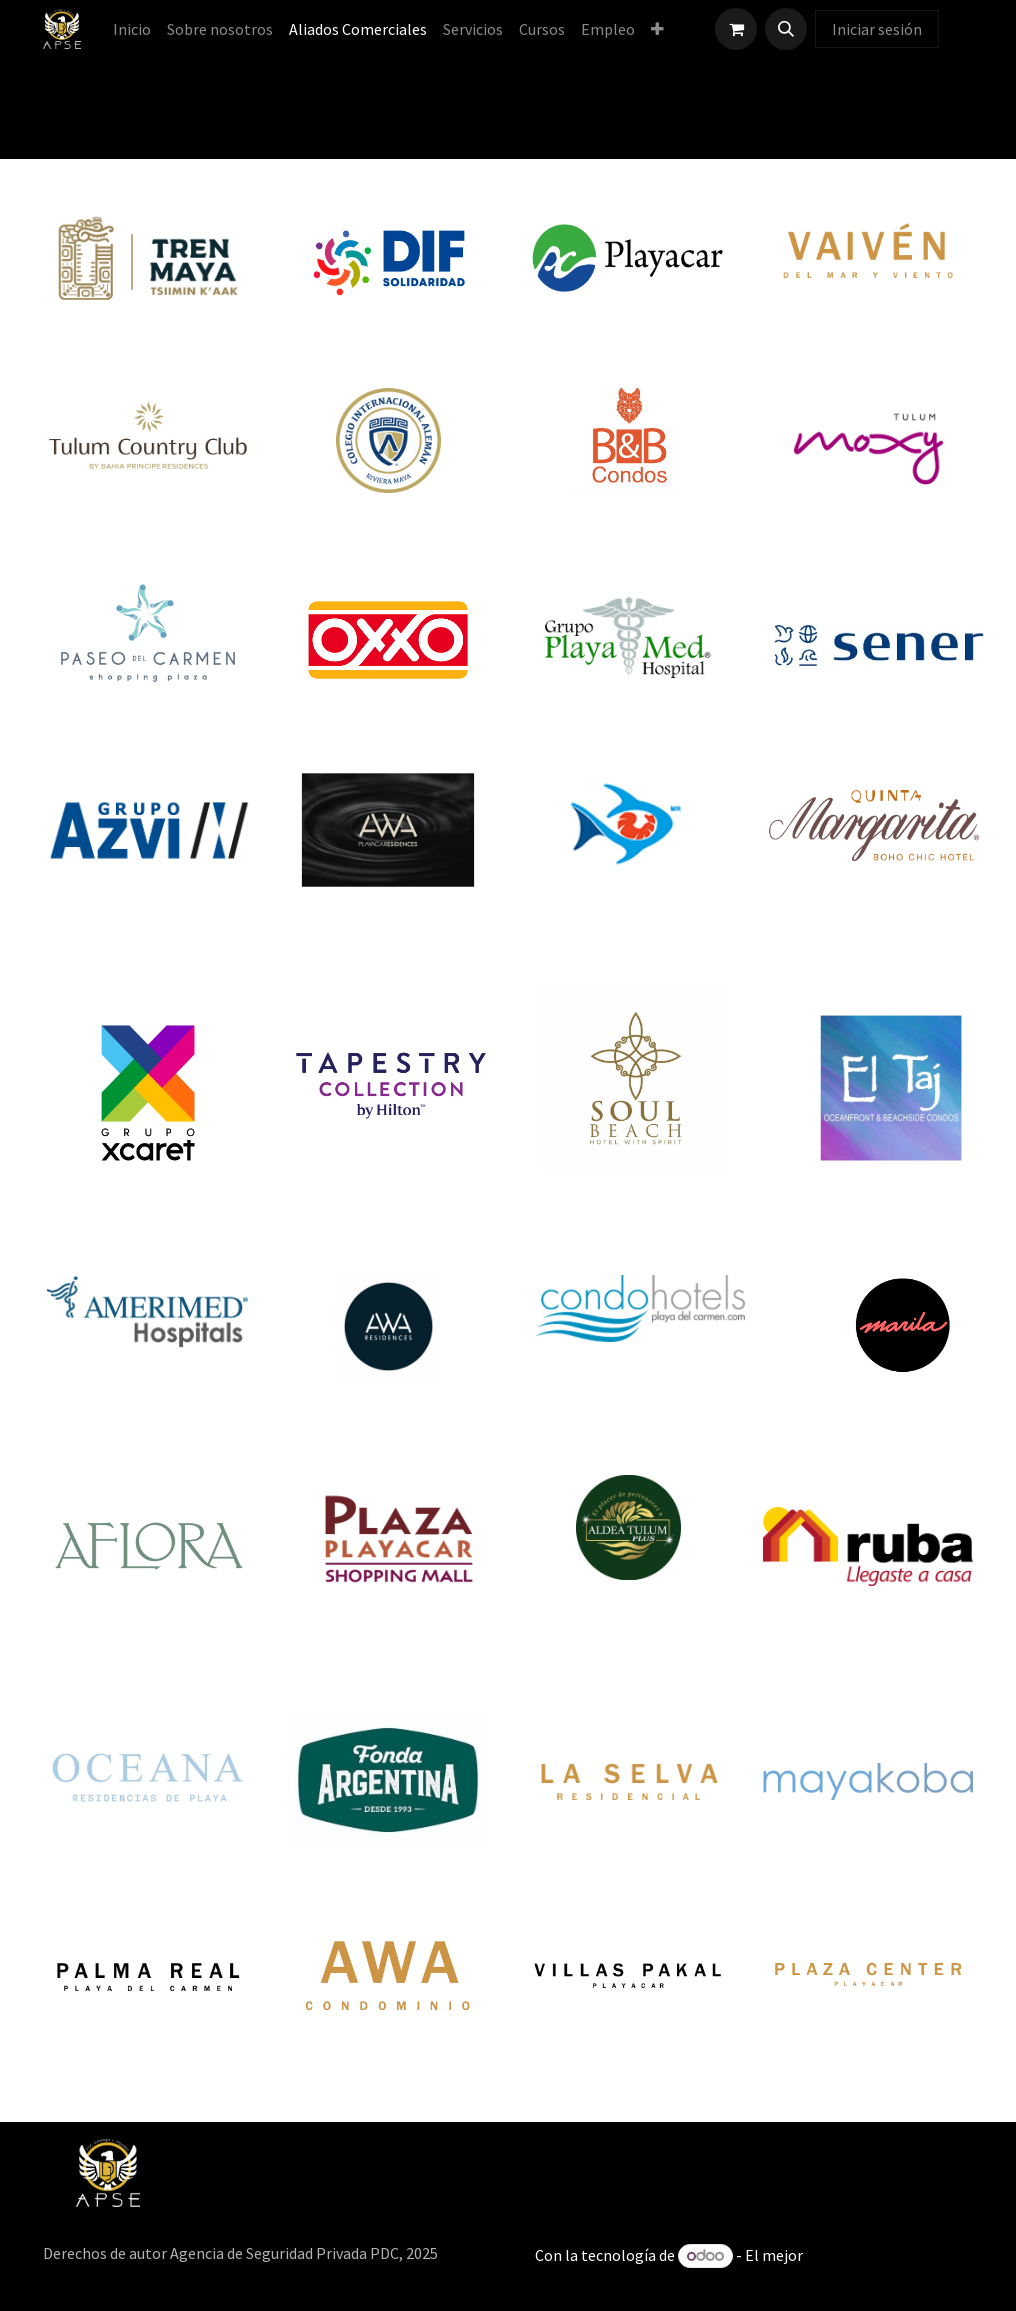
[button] (786, 29)
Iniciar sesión (877, 29)
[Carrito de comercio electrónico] (736, 29)
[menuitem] (132, 29)
